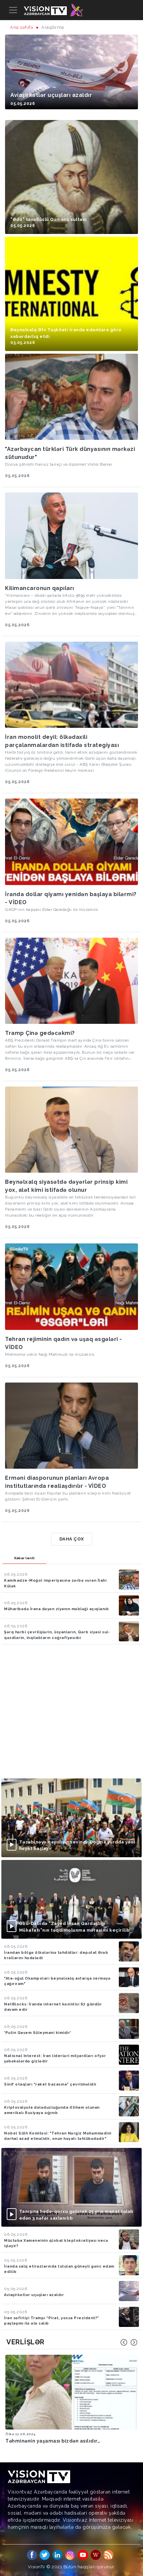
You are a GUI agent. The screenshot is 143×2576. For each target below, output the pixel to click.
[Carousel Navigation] (129, 2342)
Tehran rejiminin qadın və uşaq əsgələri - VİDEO (63, 1343)
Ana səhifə (21, 27)
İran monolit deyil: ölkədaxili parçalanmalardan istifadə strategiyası (62, 741)
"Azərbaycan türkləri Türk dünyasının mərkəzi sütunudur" (70, 453)
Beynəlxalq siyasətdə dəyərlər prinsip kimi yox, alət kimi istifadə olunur (66, 1186)
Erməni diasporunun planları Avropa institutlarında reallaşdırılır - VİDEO (57, 1482)
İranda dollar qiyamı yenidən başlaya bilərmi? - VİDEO (71, 898)
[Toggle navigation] (13, 10)
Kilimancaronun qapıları (39, 588)
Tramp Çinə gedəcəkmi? (40, 1033)
